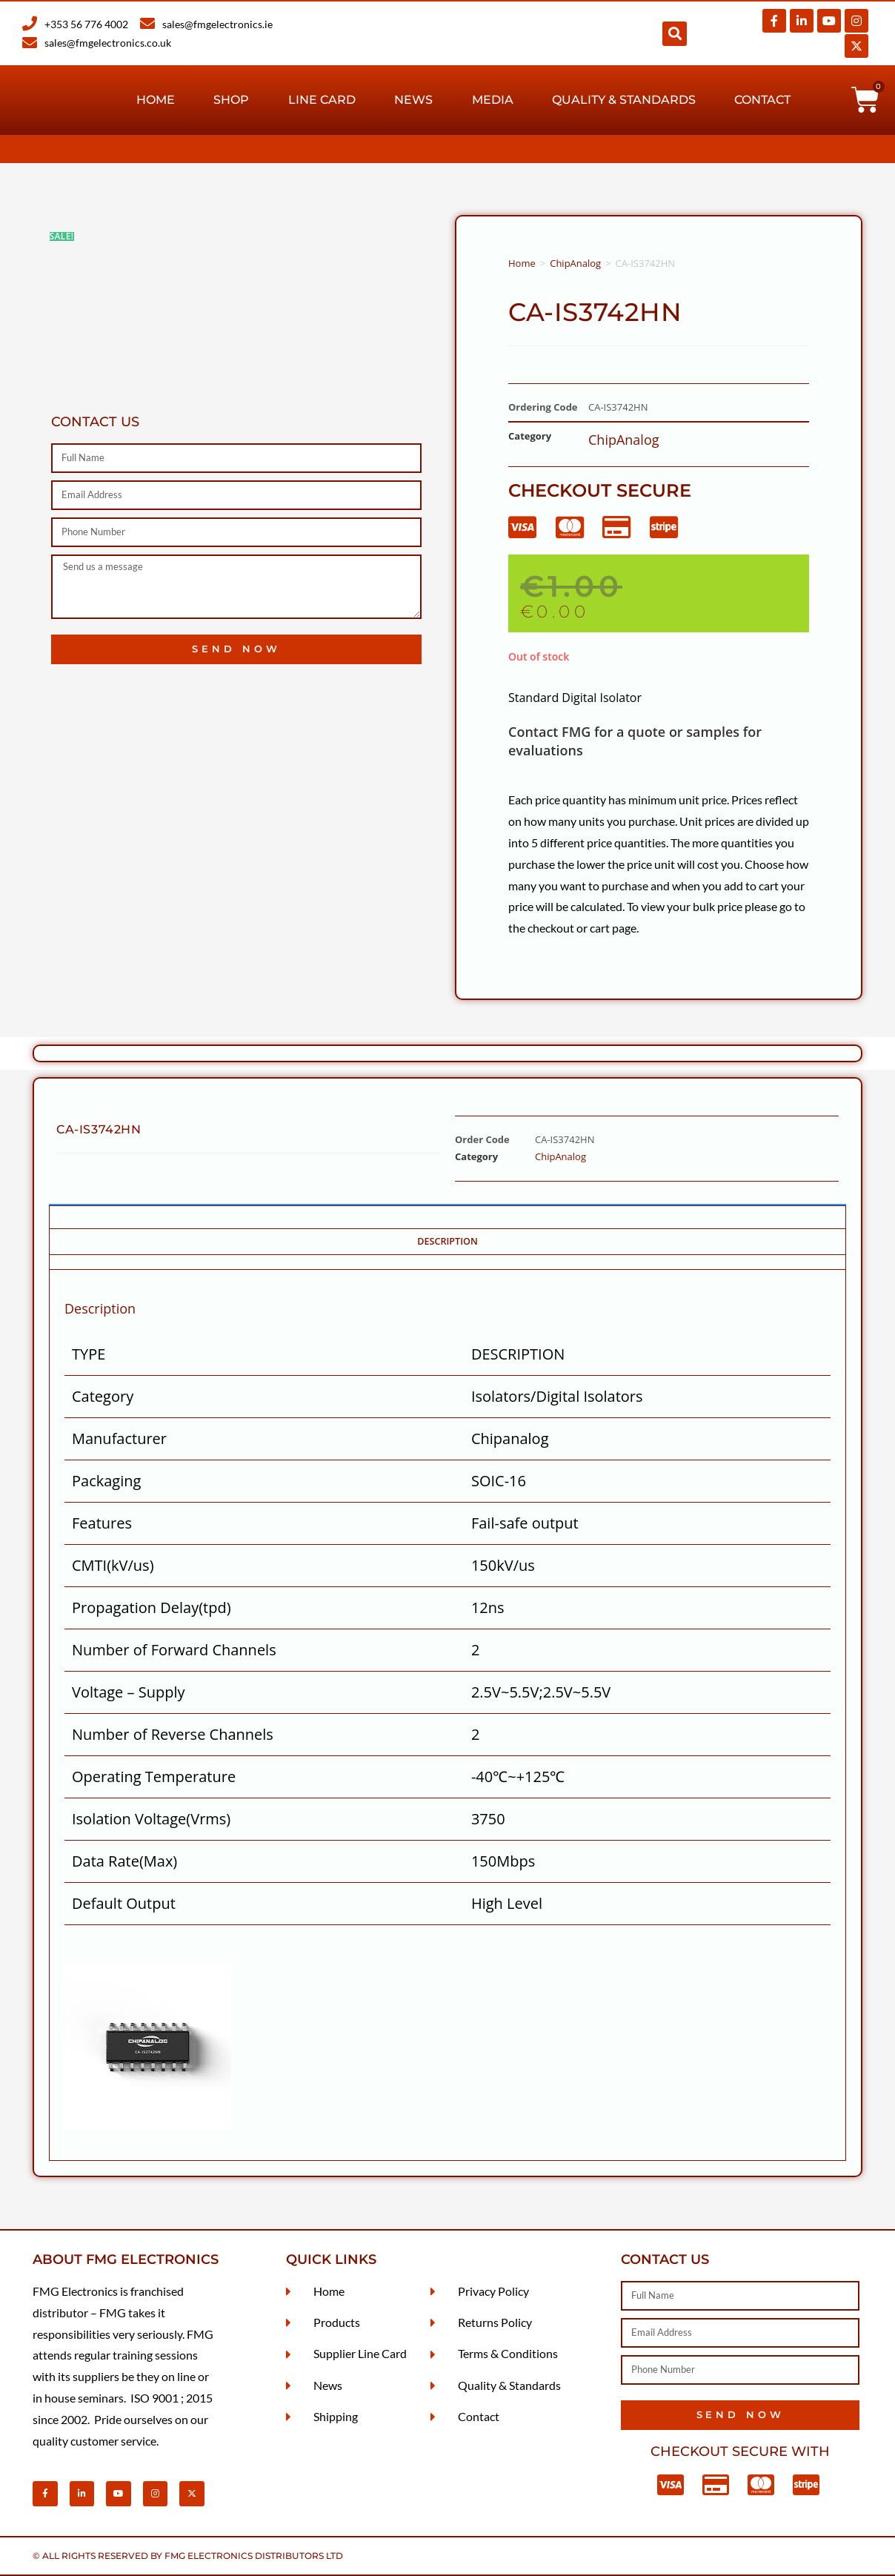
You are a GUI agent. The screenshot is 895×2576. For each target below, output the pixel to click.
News (413, 100)
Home (155, 100)
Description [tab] (447, 1241)
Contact (762, 100)
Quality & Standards (624, 100)
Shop (231, 100)
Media (492, 100)
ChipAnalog (575, 263)
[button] (674, 33)
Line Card (322, 100)
